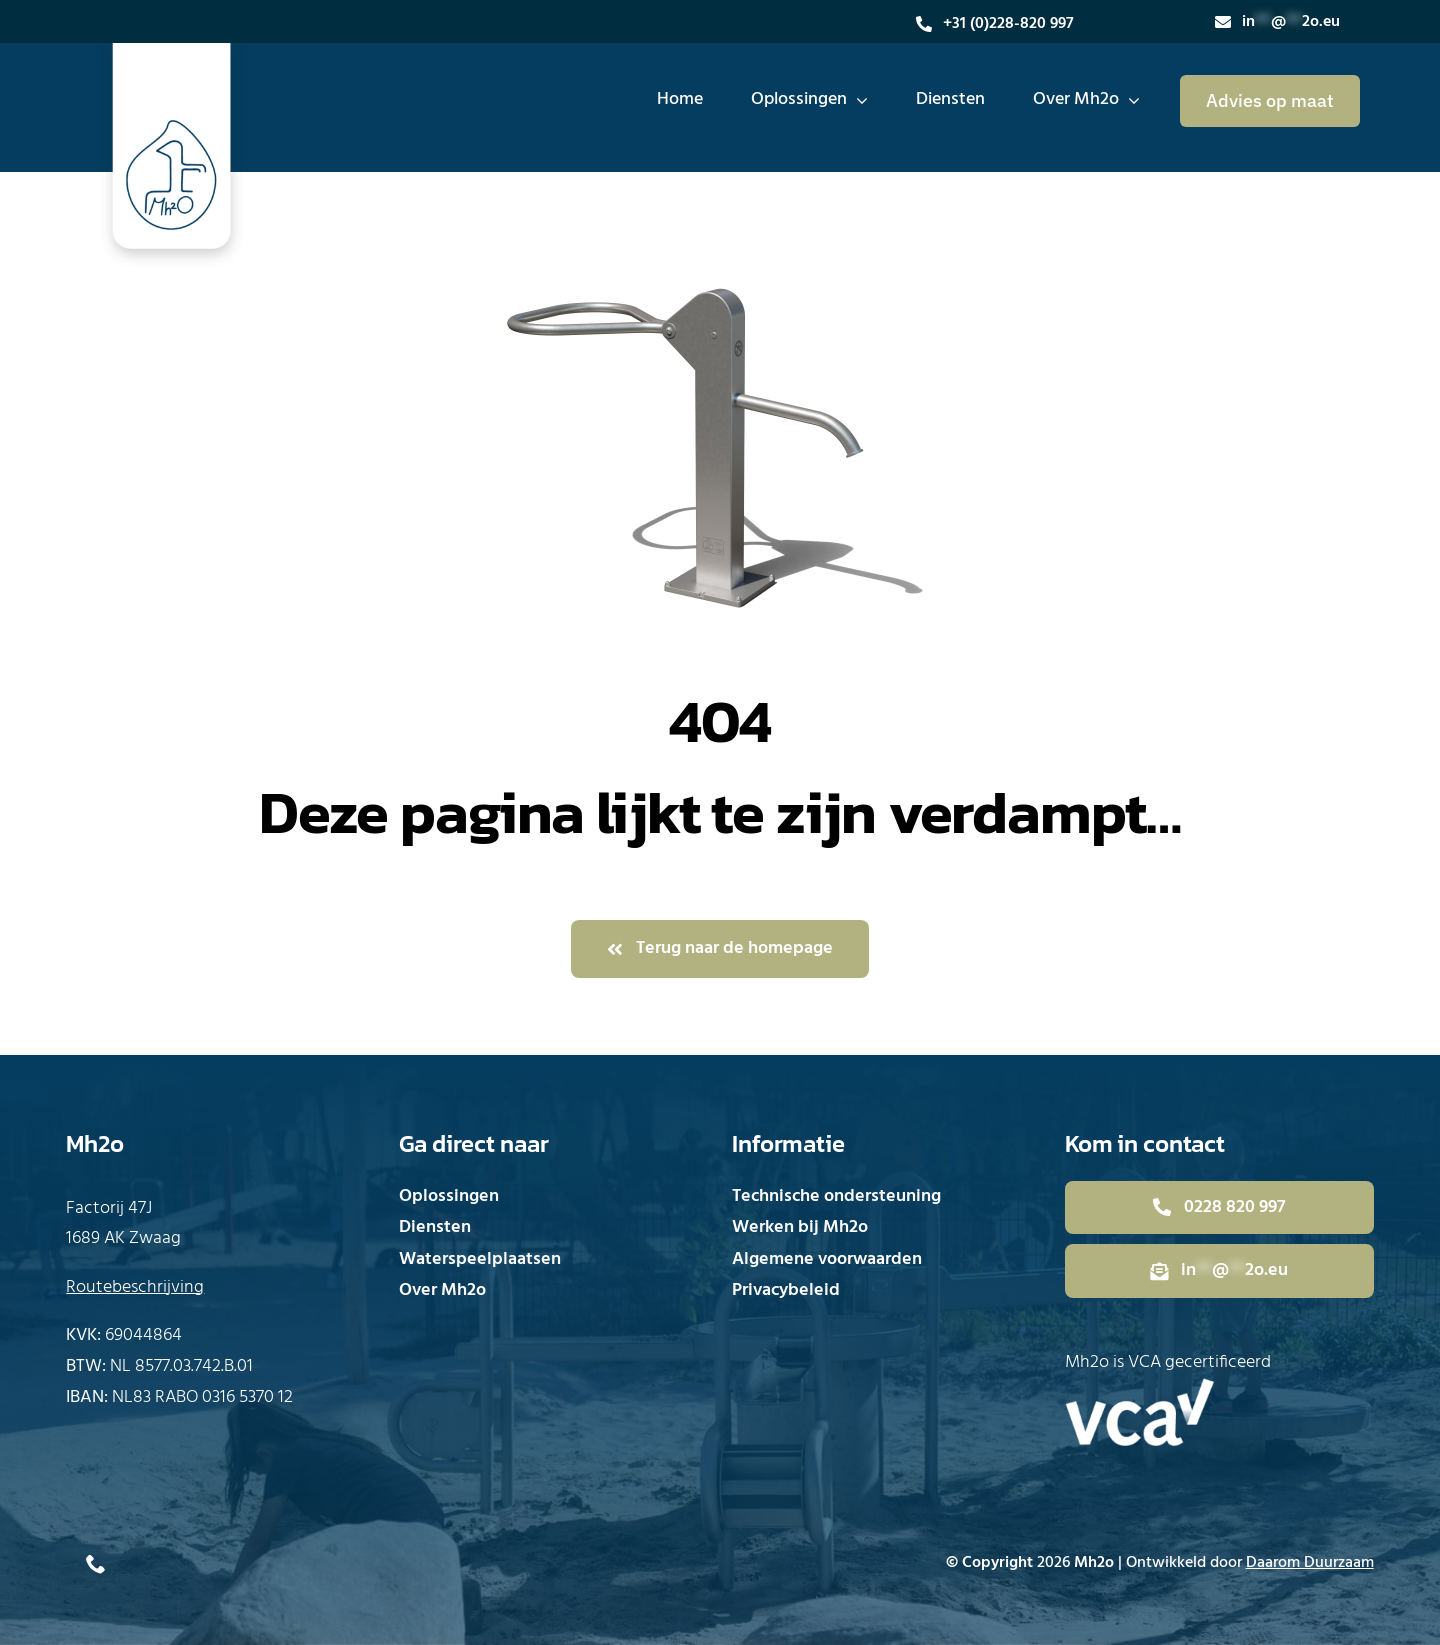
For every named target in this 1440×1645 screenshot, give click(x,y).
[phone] (96, 1564)
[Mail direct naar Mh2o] (1219, 1271)
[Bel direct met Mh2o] (1219, 1208)
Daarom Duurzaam (1310, 1563)
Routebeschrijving (135, 1287)
